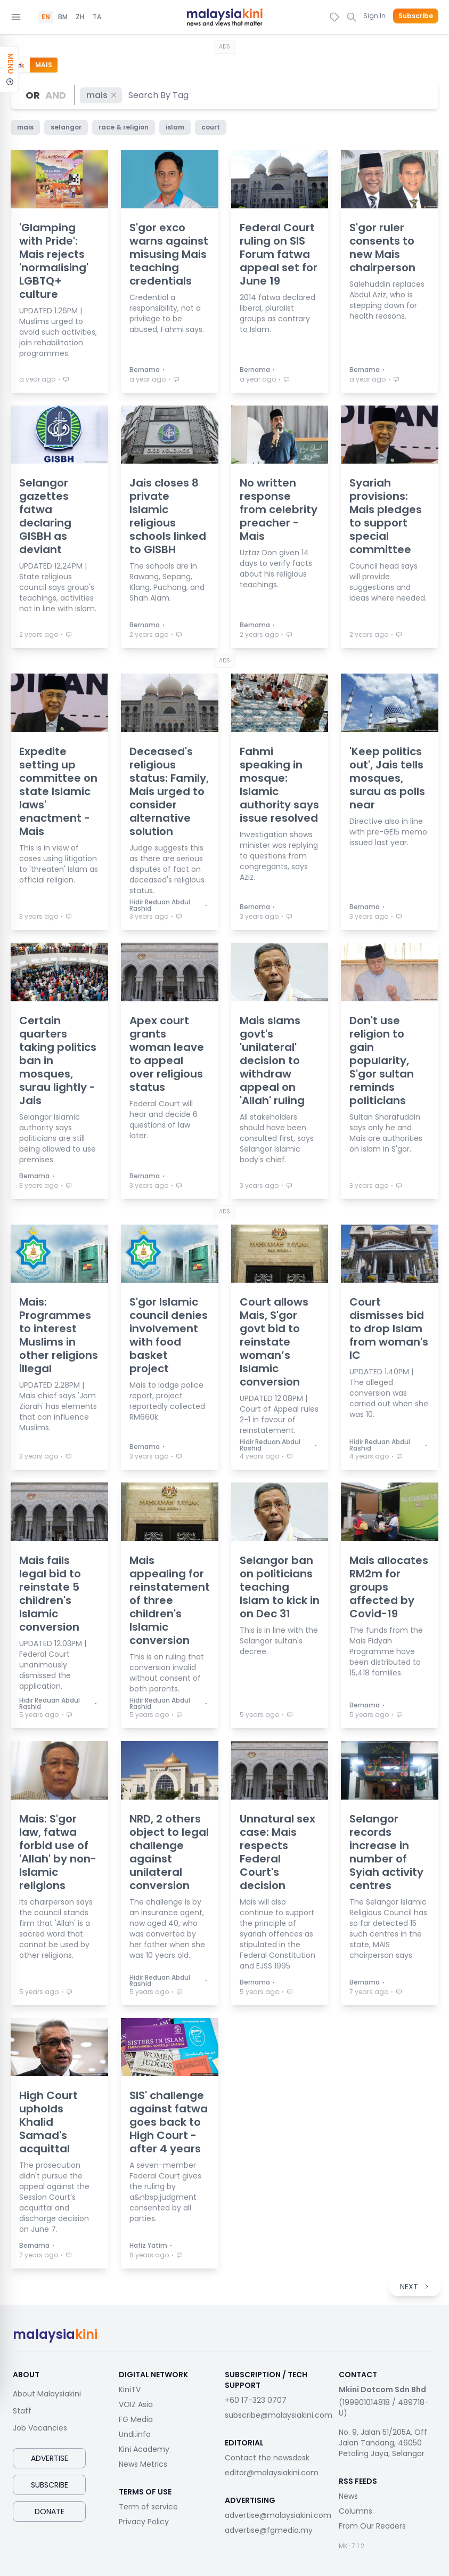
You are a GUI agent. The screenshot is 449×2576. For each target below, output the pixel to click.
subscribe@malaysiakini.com (278, 2415)
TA (97, 17)
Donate (49, 2511)
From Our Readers (372, 2526)
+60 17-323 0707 (256, 2400)
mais (102, 95)
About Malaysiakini (47, 2393)
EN (46, 17)
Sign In (374, 15)
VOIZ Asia (136, 2404)
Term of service (148, 2506)
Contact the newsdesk (267, 2457)
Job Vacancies (40, 2428)
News (348, 2496)
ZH (80, 17)
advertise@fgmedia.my (269, 2530)
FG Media (136, 2419)
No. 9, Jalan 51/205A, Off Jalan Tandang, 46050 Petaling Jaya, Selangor (383, 2443)
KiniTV (130, 2389)
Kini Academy (144, 2449)
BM (63, 17)
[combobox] (159, 95)
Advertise (49, 2458)
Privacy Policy (144, 2521)
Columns (355, 2511)
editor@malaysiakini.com (272, 2472)
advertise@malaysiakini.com (278, 2515)
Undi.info (135, 2434)
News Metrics (143, 2464)
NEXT (415, 2286)
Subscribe (415, 16)
